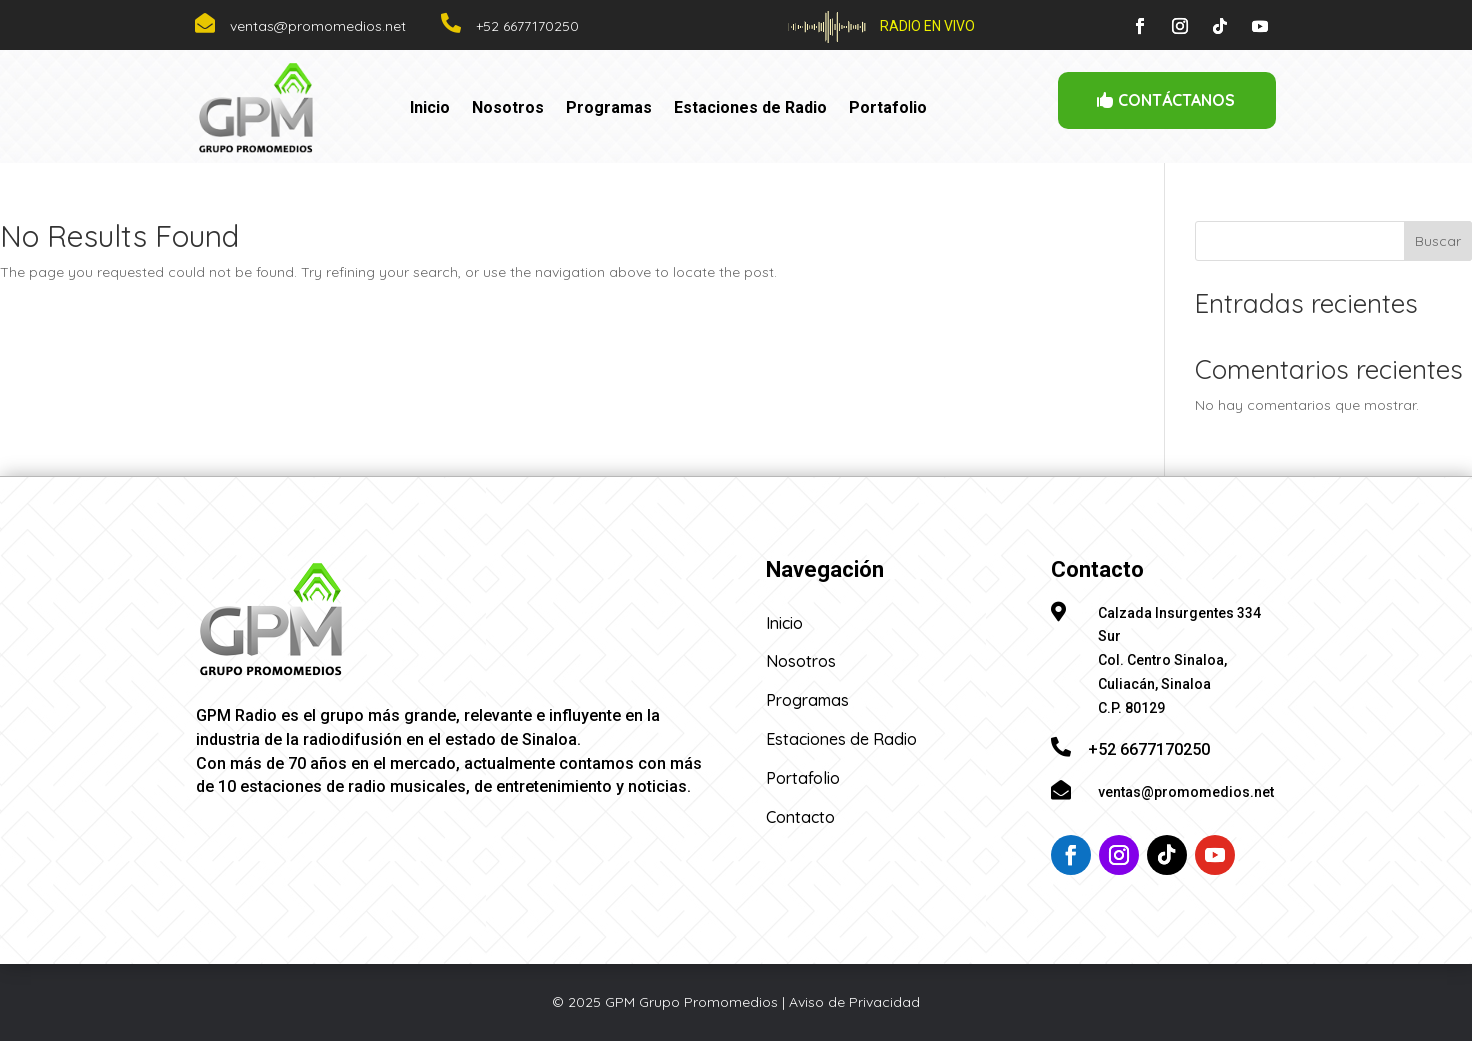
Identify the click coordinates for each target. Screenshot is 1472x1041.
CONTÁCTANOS (1176, 100)
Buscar (1438, 241)
